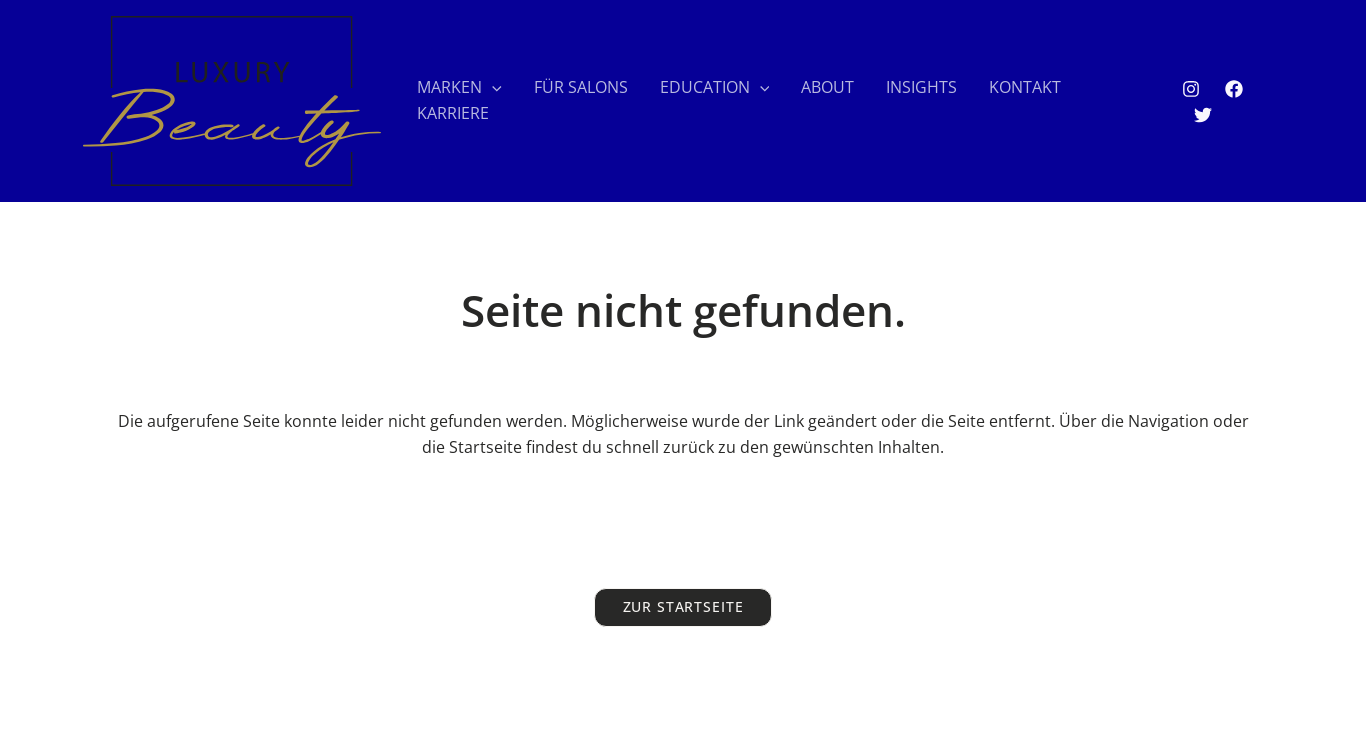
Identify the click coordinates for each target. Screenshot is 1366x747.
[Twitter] (1203, 115)
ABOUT (827, 87)
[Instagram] (1191, 89)
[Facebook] (1234, 89)
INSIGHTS (921, 87)
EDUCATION (715, 88)
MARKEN (459, 88)
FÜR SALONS (581, 87)
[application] (492, 88)
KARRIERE (453, 113)
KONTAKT (1025, 87)
